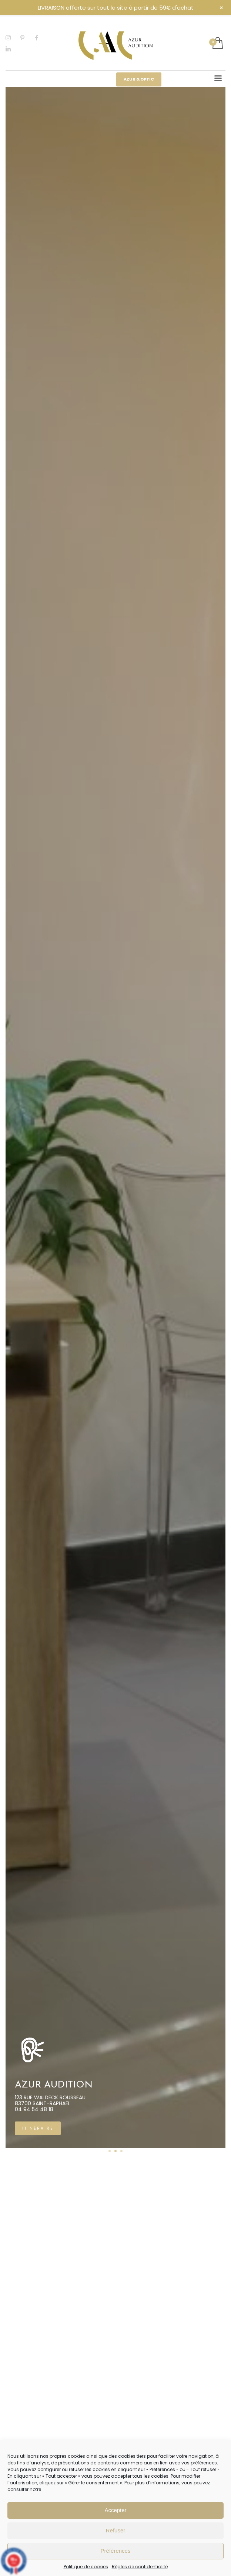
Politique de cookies (86, 2566)
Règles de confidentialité (140, 2566)
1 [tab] (110, 2151)
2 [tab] (115, 2151)
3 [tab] (121, 2151)
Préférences (116, 2551)
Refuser (115, 2530)
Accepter (115, 2510)
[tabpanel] (111, 1117)
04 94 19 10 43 (29, 2109)
